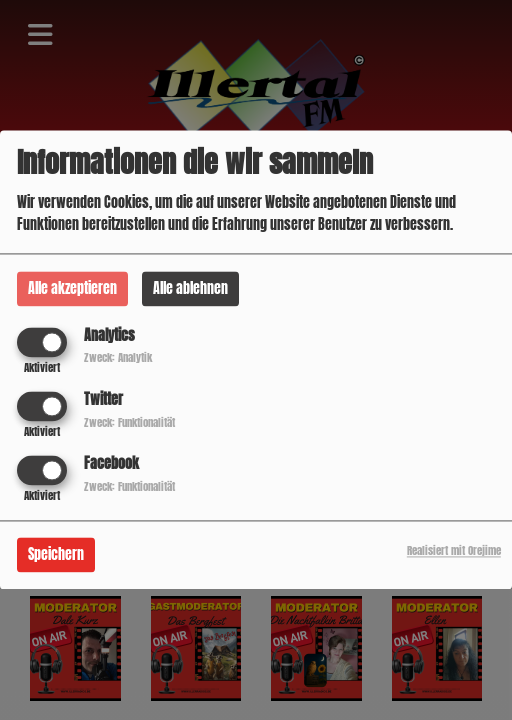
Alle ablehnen (190, 288)
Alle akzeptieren (72, 288)
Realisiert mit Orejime (454, 551)
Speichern (56, 555)
